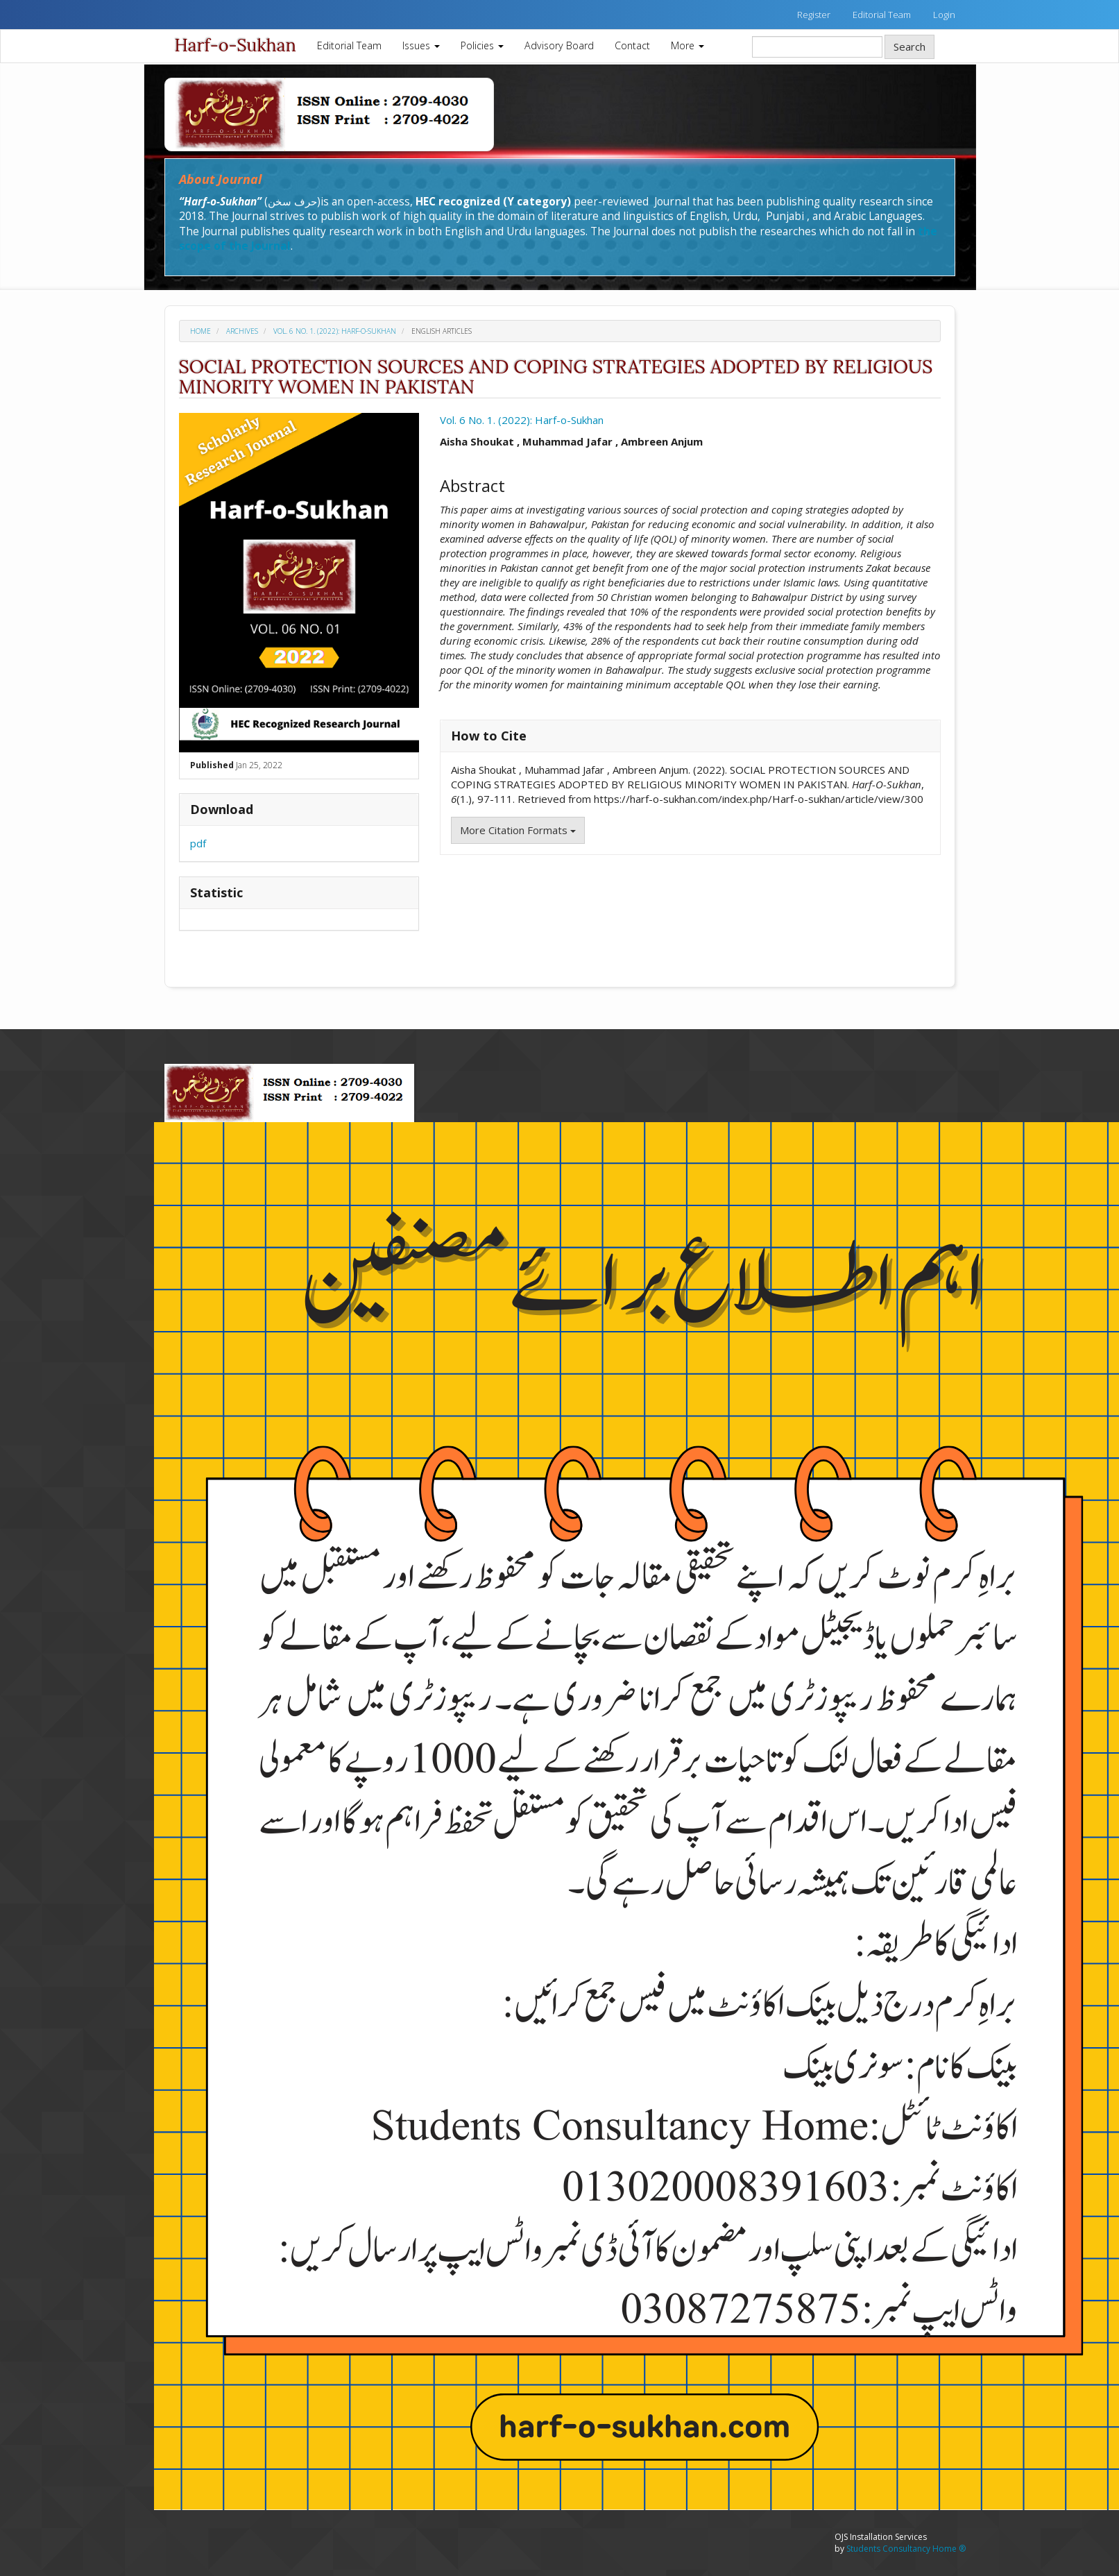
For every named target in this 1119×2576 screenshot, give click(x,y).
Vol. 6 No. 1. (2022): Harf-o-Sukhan (334, 331)
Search (909, 46)
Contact (632, 45)
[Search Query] (817, 47)
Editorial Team (882, 14)
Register (813, 14)
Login (944, 14)
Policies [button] (482, 45)
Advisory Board (559, 45)
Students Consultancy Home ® (906, 2548)
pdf (198, 843)
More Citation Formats (518, 830)
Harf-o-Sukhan (235, 45)
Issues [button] (421, 45)
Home (200, 331)
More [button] (687, 45)
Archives (242, 331)
